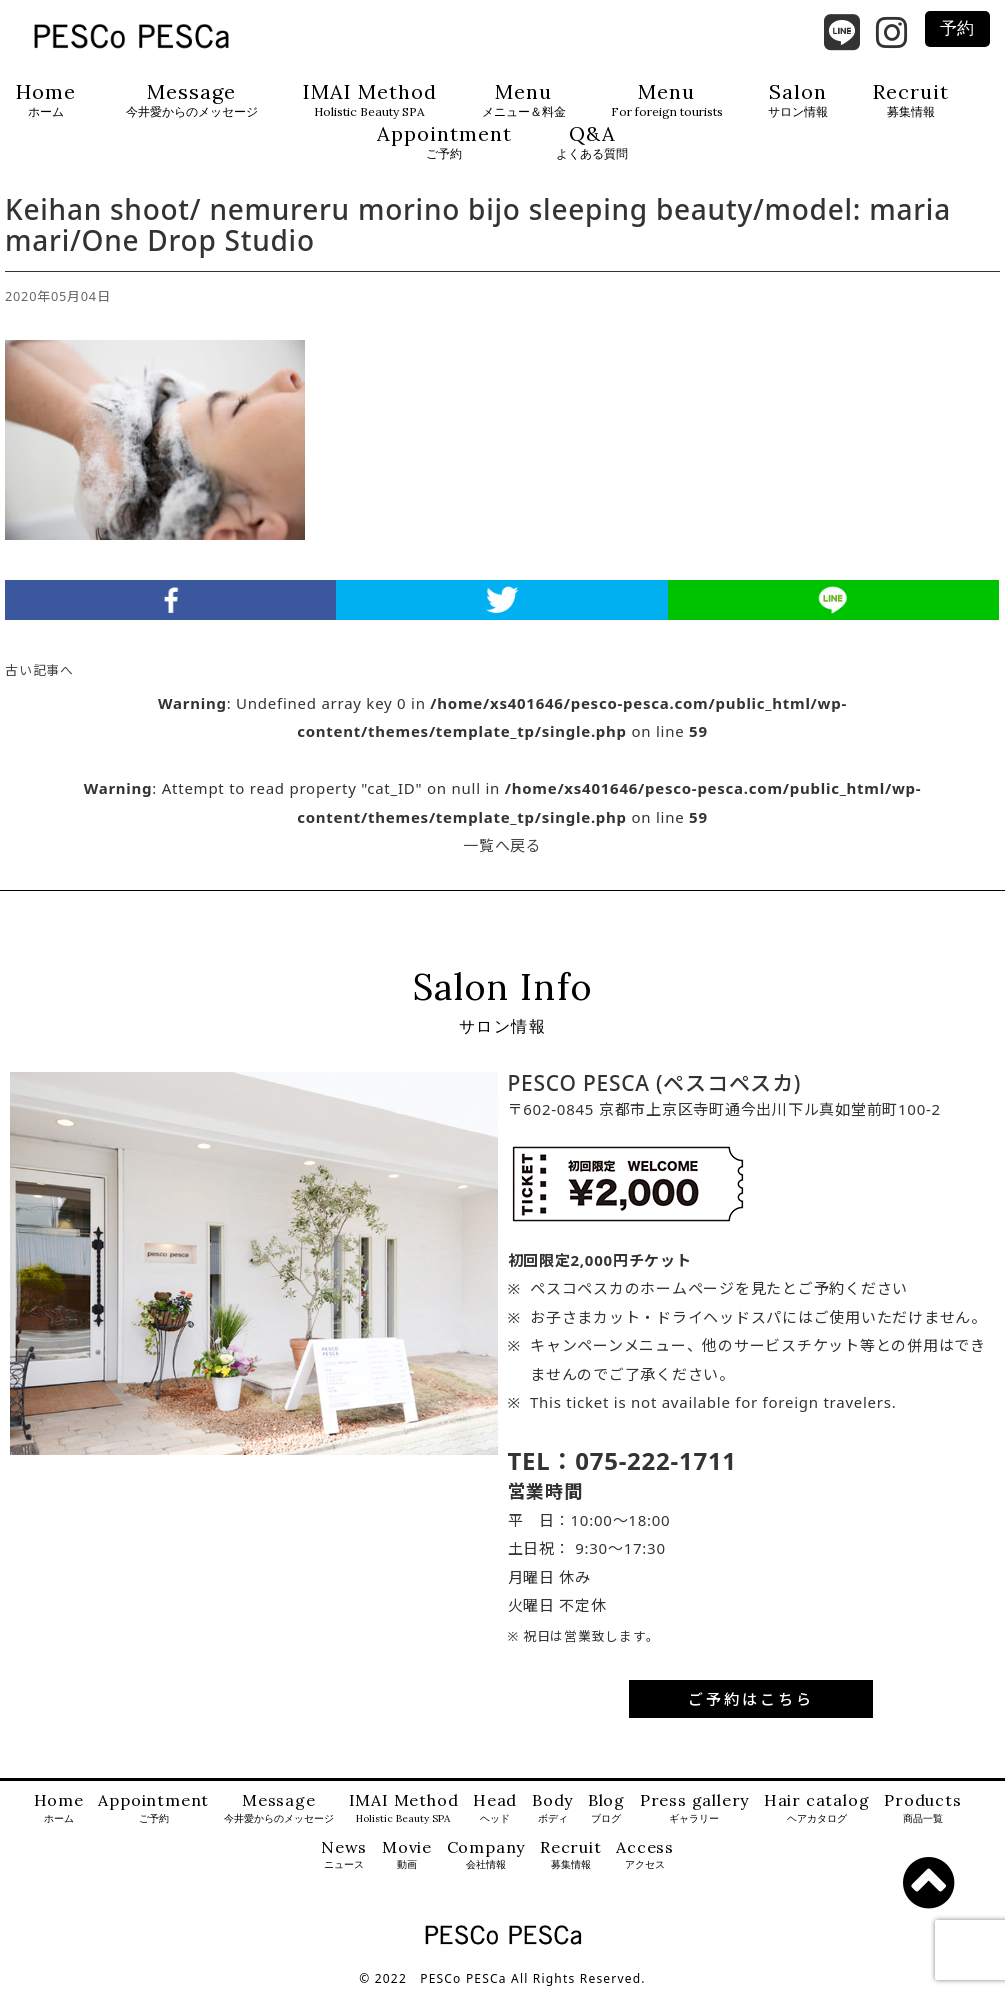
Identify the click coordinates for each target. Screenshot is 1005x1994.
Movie (407, 1855)
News (344, 1855)
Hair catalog (817, 1808)
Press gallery (694, 1808)
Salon (798, 100)
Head (495, 1808)
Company (486, 1855)
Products (922, 1808)
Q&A (592, 142)
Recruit (911, 100)
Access (645, 1855)
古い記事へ (39, 670)
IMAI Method (370, 100)
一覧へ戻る (502, 845)
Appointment (444, 142)
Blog (606, 1808)
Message (192, 100)
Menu (524, 100)
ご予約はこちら (751, 1699)
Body (552, 1808)
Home (46, 100)
